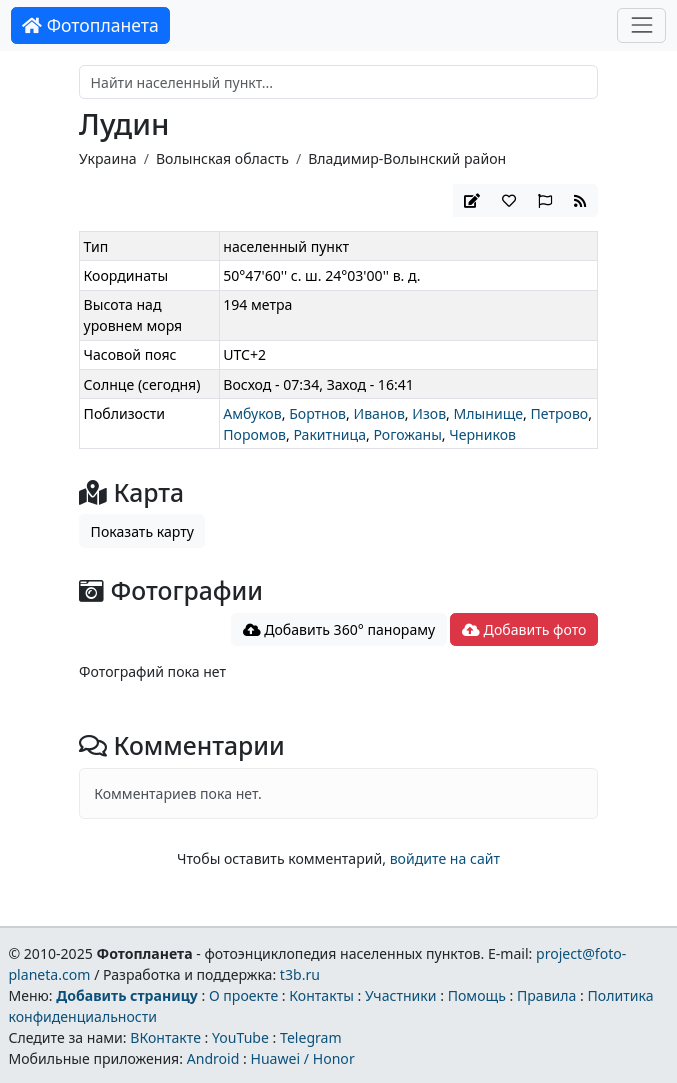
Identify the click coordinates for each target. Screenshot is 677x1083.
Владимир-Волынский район (407, 158)
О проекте (243, 995)
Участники (401, 995)
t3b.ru (300, 974)
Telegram (311, 1037)
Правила (546, 995)
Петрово (559, 413)
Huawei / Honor (302, 1058)
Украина (108, 158)
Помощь (477, 995)
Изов (429, 413)
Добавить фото (524, 629)
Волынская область (222, 158)
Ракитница (329, 434)
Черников (482, 434)
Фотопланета (90, 25)
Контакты (321, 995)
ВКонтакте (165, 1037)
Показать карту (142, 531)
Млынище (489, 413)
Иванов (378, 413)
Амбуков (252, 413)
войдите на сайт (445, 858)
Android (213, 1058)
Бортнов (317, 413)
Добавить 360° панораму (339, 629)
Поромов (254, 434)
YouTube (240, 1037)
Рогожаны (407, 434)
